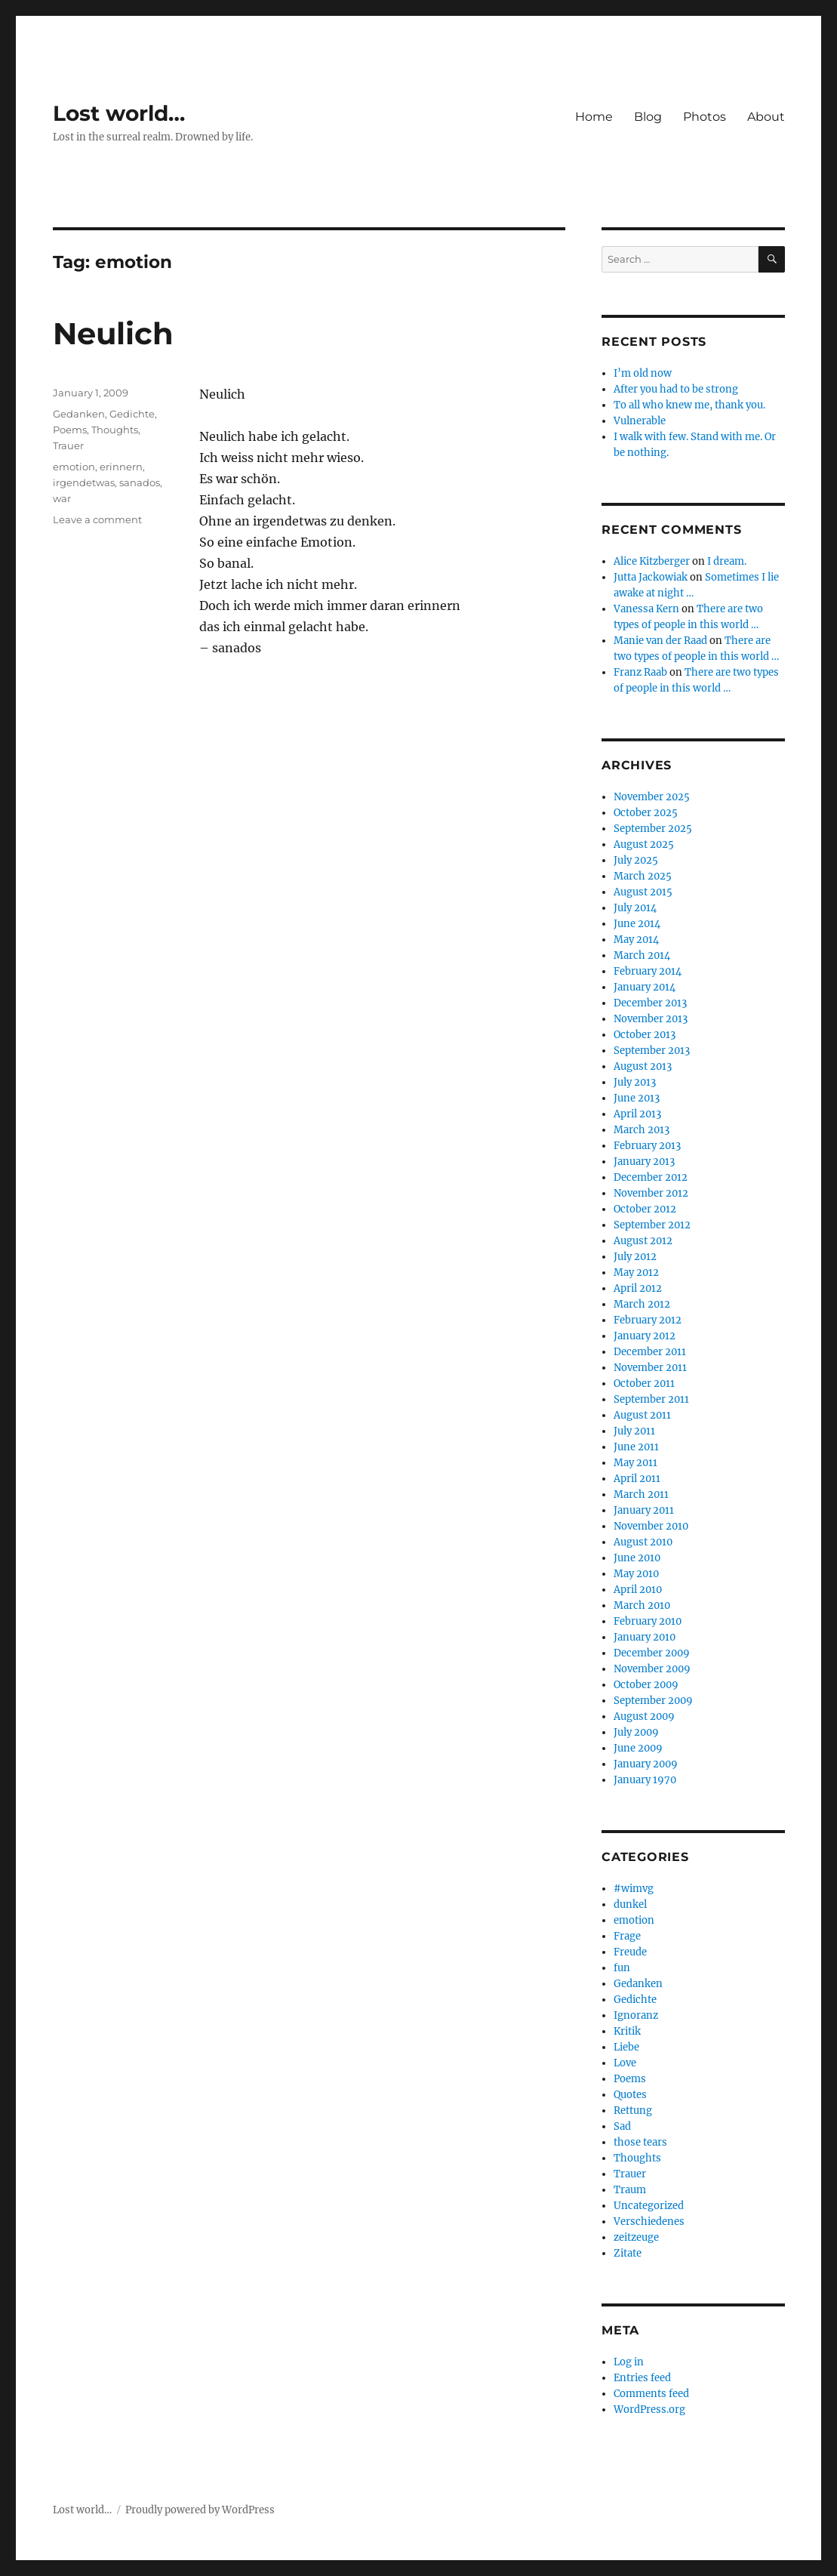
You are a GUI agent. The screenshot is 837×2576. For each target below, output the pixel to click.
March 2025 (643, 876)
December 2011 (650, 1351)
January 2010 (644, 1637)
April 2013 (637, 1114)
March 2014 (642, 955)
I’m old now (643, 373)
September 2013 (652, 1050)
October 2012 (645, 1209)
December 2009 (652, 1653)
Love (625, 2063)
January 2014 (644, 987)
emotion (74, 467)
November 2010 (651, 1526)
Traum (630, 2189)
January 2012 (644, 1336)
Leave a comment (97, 519)
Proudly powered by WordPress (200, 2510)
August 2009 (644, 1716)
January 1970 (645, 1779)
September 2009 (653, 1700)
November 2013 (651, 1018)
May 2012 (636, 1272)
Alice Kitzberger (652, 561)
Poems (70, 430)
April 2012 (638, 1288)
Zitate (628, 2253)
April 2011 (637, 1478)
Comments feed (651, 2393)
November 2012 (651, 1193)
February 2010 (648, 1621)
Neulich (113, 333)
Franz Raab (640, 672)
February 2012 (648, 1320)
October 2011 (644, 1383)
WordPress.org (649, 2409)
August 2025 (644, 844)
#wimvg (634, 1888)
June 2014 (637, 923)
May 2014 (636, 939)
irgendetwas (84, 482)
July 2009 (636, 1732)
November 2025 (652, 796)
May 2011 (635, 1462)
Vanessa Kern (646, 608)
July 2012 (635, 1256)
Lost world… (119, 113)
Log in (629, 2362)
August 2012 (643, 1240)
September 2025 (653, 828)
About (766, 116)
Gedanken (79, 414)
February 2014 (648, 971)
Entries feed (642, 2377)
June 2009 (638, 1748)
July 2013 (635, 1082)
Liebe (626, 2047)
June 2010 (637, 1557)
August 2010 (643, 1542)
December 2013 (650, 1003)
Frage (627, 1936)
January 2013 (644, 1161)
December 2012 (651, 1177)
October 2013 (644, 1034)
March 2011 (641, 1494)
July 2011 (634, 1431)
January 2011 (644, 1510)
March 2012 (642, 1304)
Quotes (630, 2094)
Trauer (68, 445)
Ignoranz (636, 2015)
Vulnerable (640, 420)
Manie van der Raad (660, 640)
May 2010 (636, 1573)
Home (594, 116)
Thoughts (114, 430)
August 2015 (643, 892)
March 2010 (642, 1605)
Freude (630, 1952)
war (62, 498)
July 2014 (635, 907)
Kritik (627, 2031)
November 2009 (652, 1668)
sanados (139, 482)
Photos (704, 116)
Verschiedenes (649, 2221)
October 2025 (646, 812)
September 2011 (651, 1399)
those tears (640, 2142)
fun (622, 1967)
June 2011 (636, 1447)
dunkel (630, 1904)
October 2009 (646, 1684)
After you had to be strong (676, 389)
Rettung (633, 2110)
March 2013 (641, 1129)
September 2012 (652, 1225)
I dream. (726, 561)
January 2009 (646, 1764)
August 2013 (643, 1066)
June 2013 (637, 1098)
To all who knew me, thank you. (689, 405)
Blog (648, 116)
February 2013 (647, 1145)
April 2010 (638, 1589)
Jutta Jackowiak (651, 577)
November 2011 (650, 1367)
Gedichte (132, 414)
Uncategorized (649, 2205)
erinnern (121, 467)
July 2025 (636, 860)
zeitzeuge (636, 2237)
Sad (622, 2126)
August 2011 (642, 1415)
